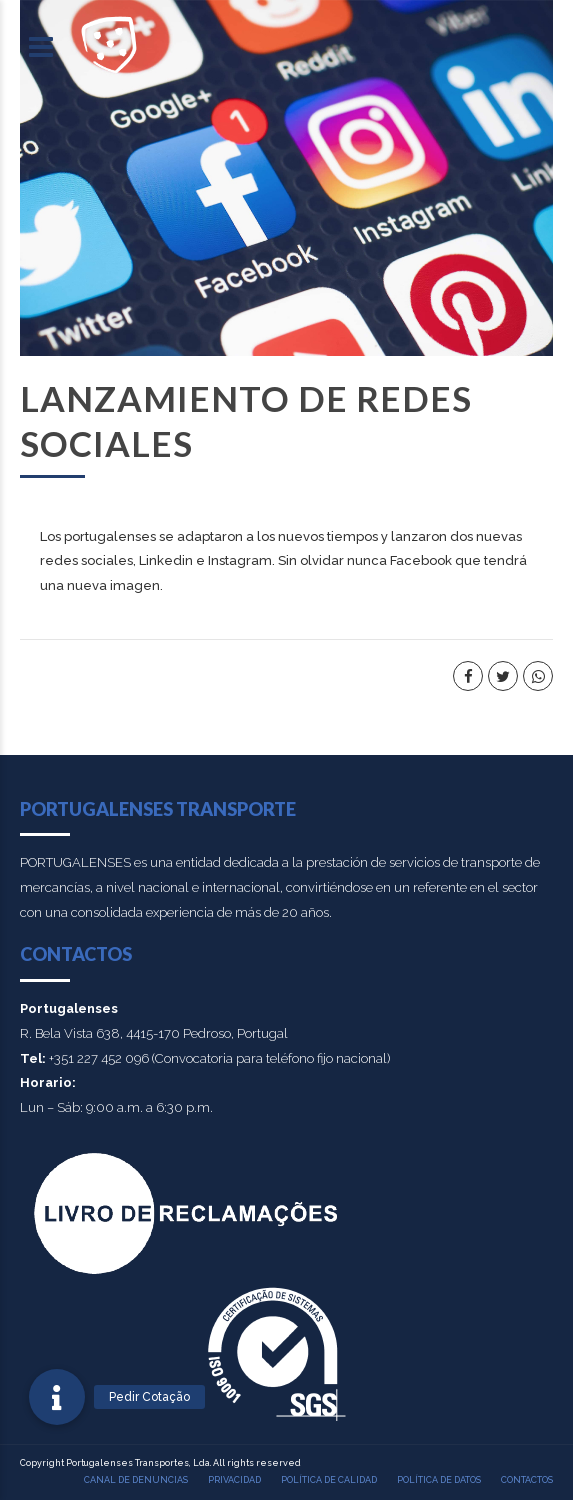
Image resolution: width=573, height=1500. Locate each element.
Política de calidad (329, 1480)
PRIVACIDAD (234, 1480)
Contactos (527, 1480)
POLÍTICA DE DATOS (439, 1480)
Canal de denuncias (136, 1480)
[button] (57, 1397)
